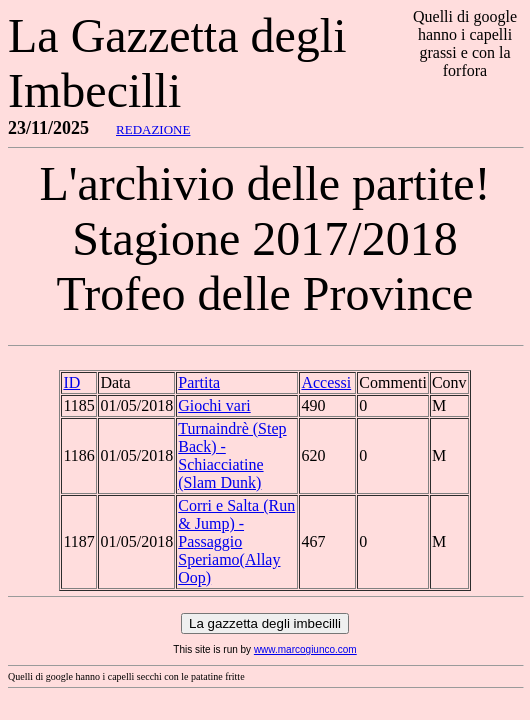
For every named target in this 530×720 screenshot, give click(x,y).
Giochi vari (214, 405)
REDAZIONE (153, 129)
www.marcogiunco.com (305, 649)
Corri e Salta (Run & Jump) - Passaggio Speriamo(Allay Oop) (236, 541)
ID (71, 382)
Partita (199, 382)
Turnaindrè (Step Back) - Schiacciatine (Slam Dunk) (232, 455)
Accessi (326, 382)
